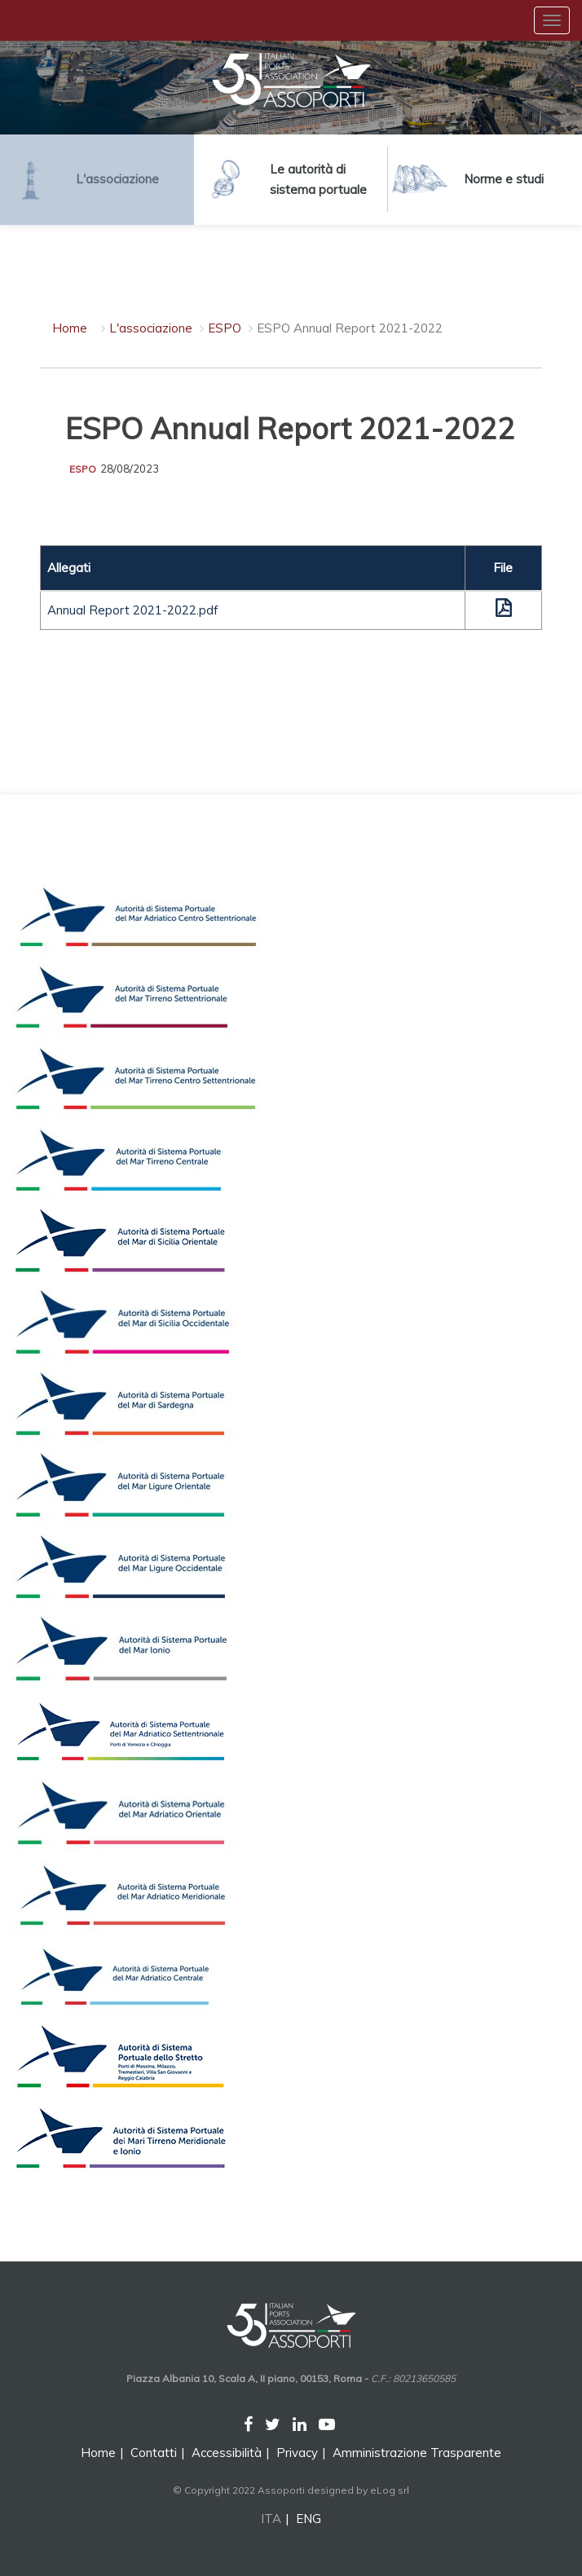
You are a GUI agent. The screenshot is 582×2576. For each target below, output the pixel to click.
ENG (308, 2518)
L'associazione (150, 328)
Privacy (297, 2452)
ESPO (224, 328)
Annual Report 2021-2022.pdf (132, 610)
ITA (271, 2518)
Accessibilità (227, 2452)
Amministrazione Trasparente (417, 2452)
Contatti (153, 2452)
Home (69, 328)
